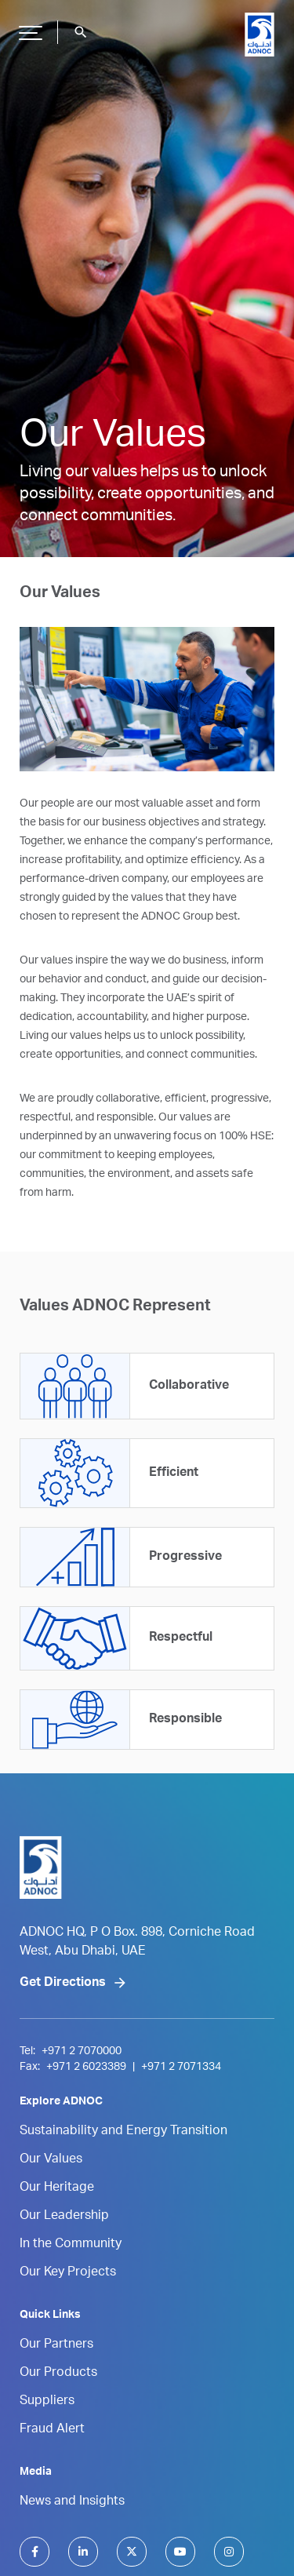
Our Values (51, 2160)
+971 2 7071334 (181, 2067)
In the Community (71, 2245)
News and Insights (72, 2502)
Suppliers (47, 2402)
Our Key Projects (68, 2273)
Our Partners (56, 2345)
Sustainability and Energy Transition (123, 2132)
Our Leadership (64, 2216)
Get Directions (63, 1983)
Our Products (58, 2373)
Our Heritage (57, 2188)
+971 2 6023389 (86, 2067)
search (81, 32)
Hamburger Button (28, 27)
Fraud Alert (52, 2430)
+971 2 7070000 (82, 2051)
